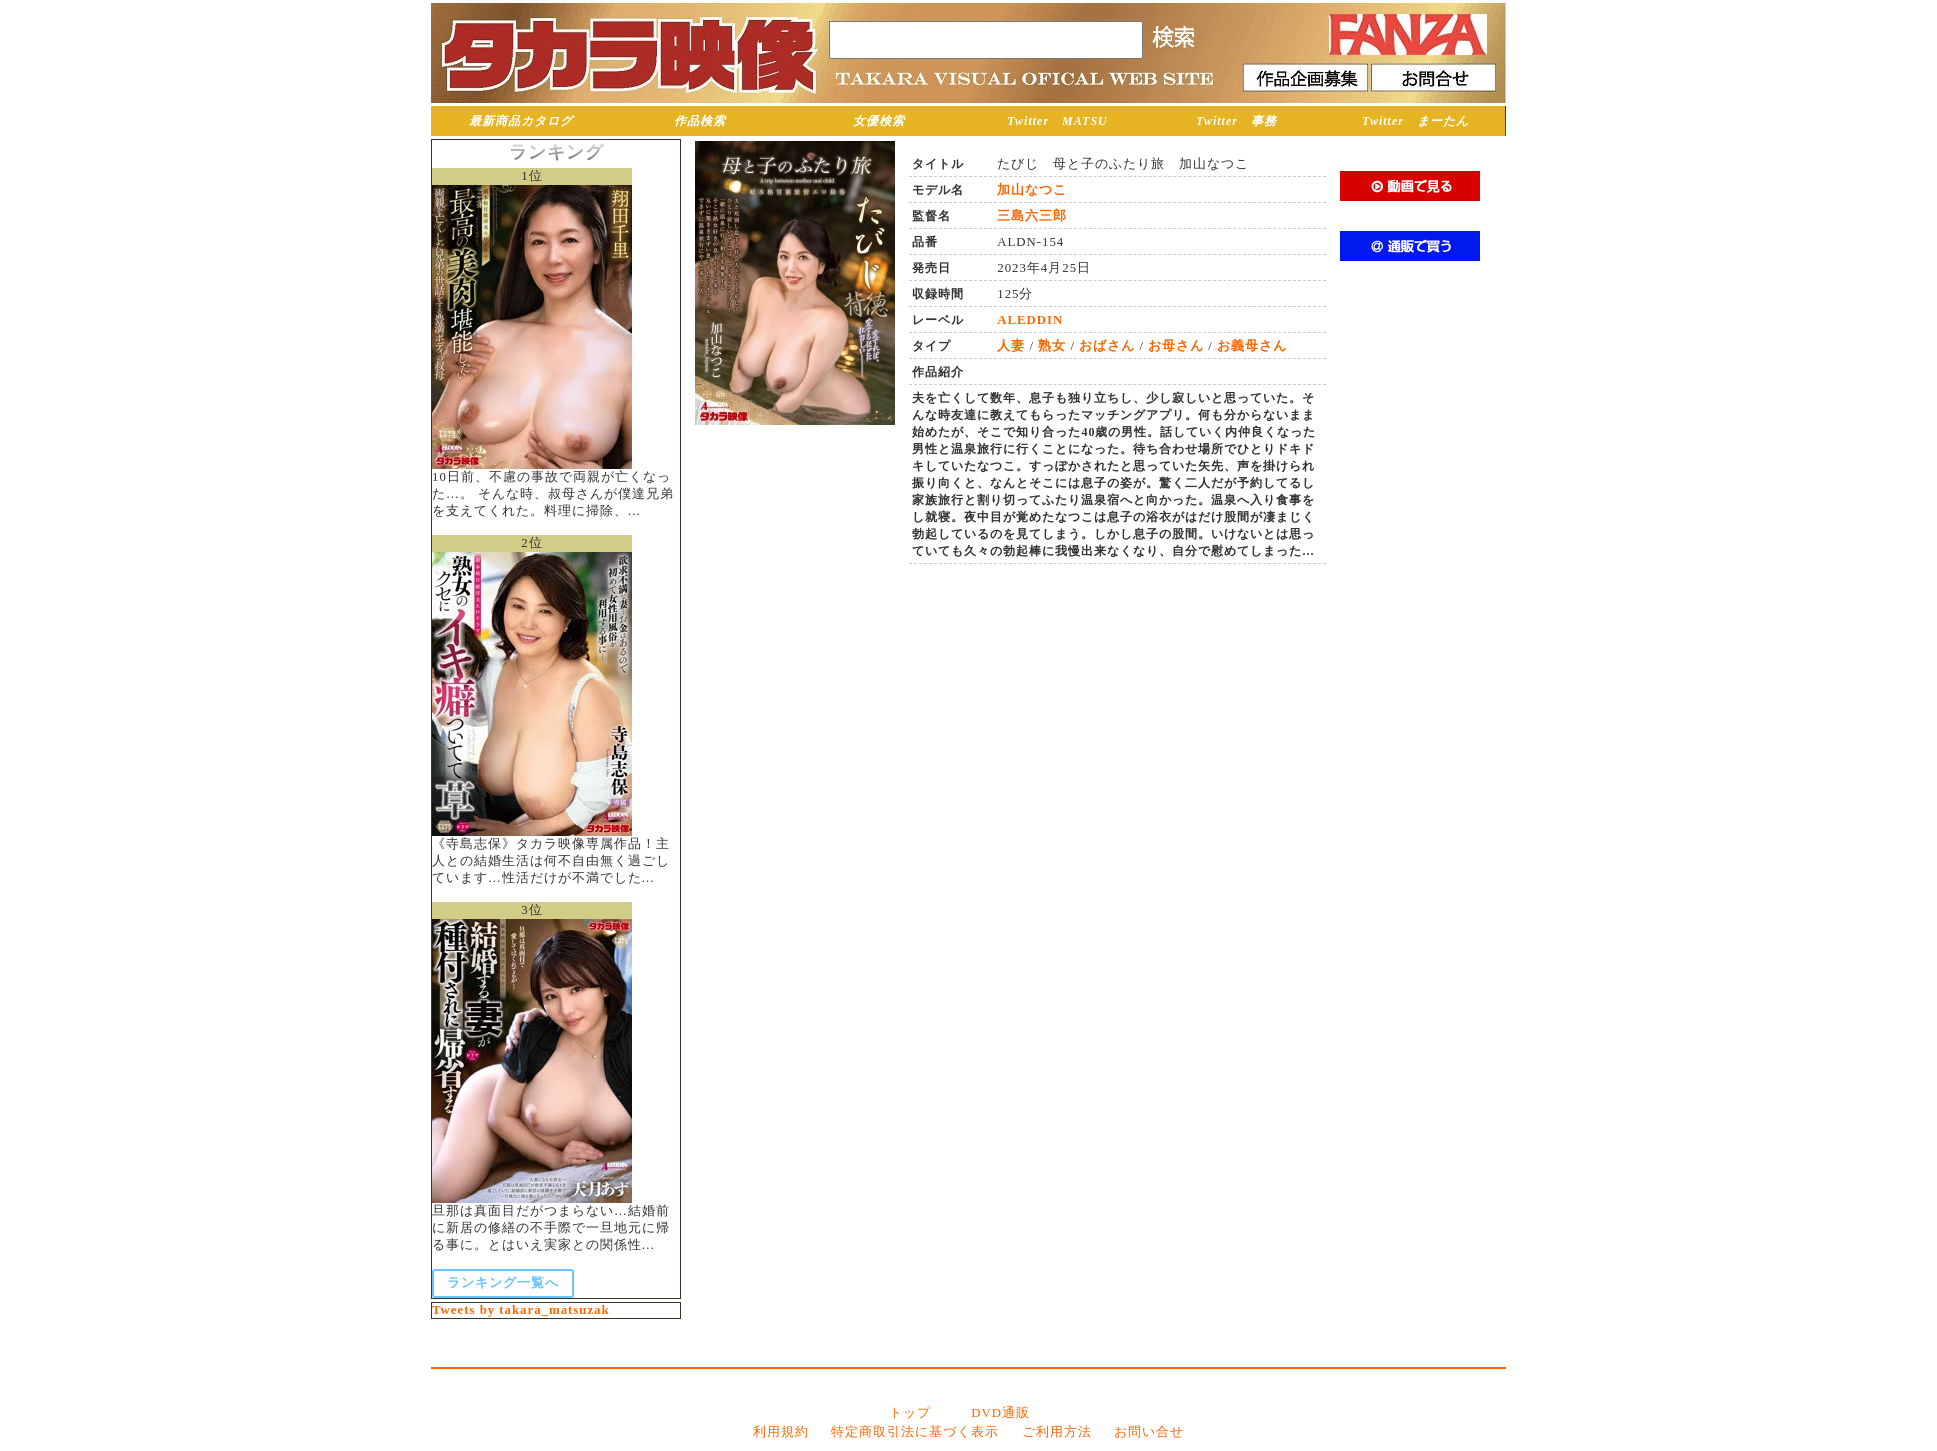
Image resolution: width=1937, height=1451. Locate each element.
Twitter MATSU (1057, 121)
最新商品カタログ (521, 121)
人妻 (1011, 346)
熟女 (1052, 346)
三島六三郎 (1032, 216)
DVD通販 (1000, 1413)
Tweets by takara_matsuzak (521, 1310)
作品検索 (700, 121)
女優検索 (879, 121)
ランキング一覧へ (503, 1283)
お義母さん (1252, 346)
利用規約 (781, 1432)
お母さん (1176, 346)
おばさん (1107, 346)
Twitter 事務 (1236, 121)
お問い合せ (1149, 1432)
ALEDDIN (1030, 320)
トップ (910, 1413)
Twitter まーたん (1415, 121)
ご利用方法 (1057, 1432)
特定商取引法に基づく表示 (915, 1432)
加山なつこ (1032, 190)
